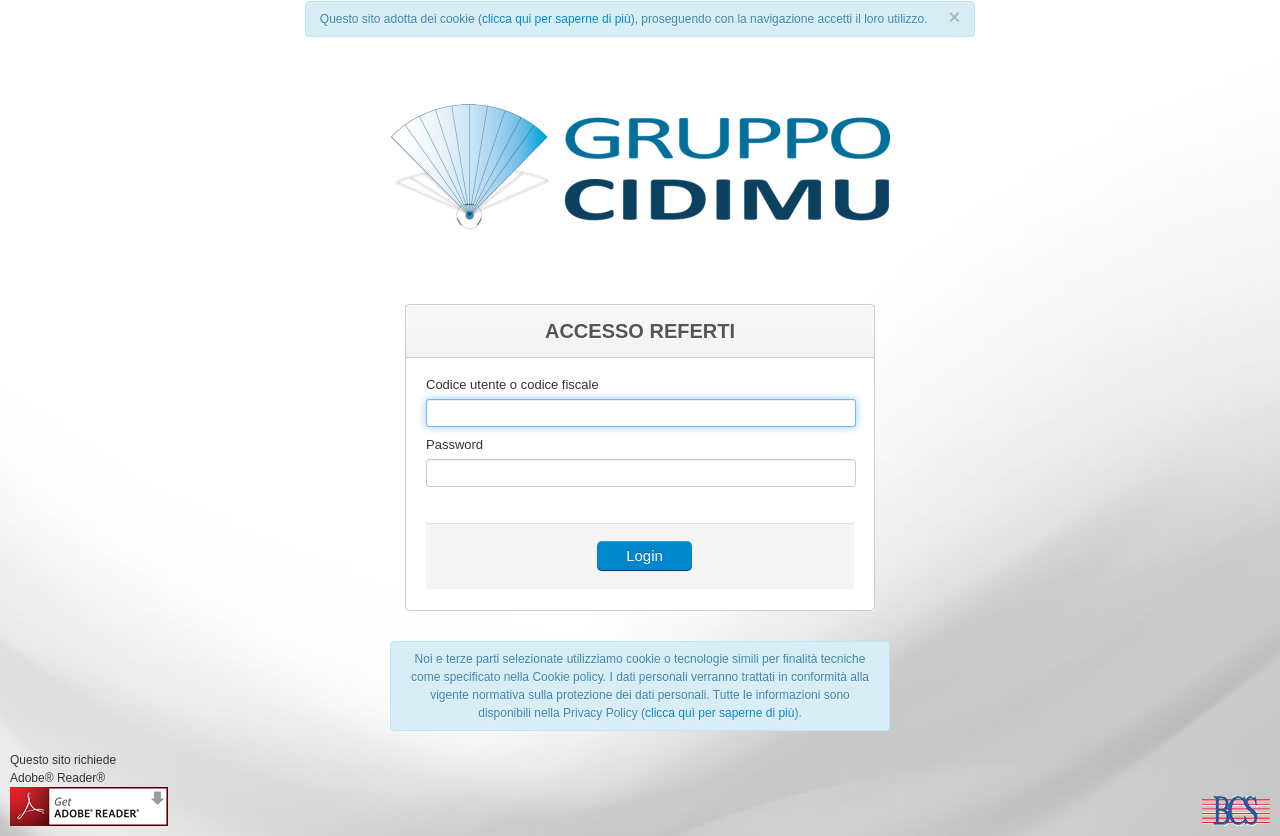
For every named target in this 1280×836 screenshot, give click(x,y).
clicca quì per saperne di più (719, 713)
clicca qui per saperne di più (556, 19)
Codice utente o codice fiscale (512, 384)
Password (454, 444)
